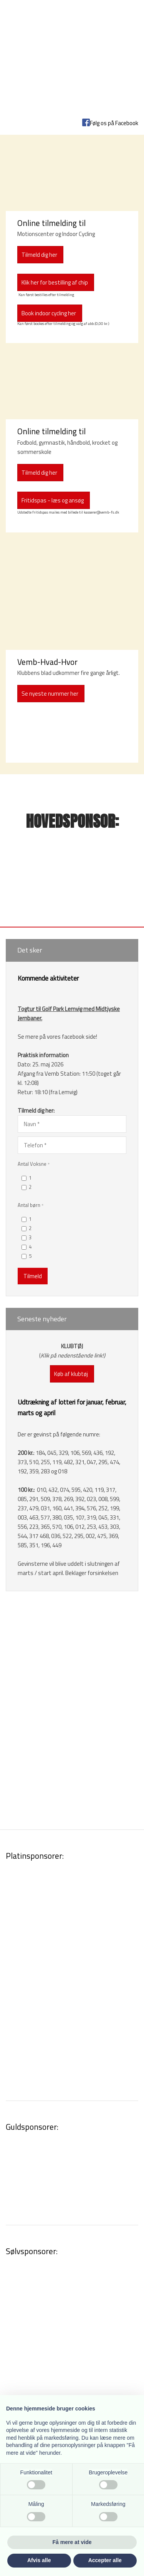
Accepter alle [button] (105, 2560)
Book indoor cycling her (49, 313)
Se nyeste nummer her (50, 693)
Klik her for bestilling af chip (55, 282)
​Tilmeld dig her (39, 254)
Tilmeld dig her (39, 472)
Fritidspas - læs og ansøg (53, 500)
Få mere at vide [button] (72, 2542)
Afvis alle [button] (39, 2560)
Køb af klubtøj (71, 1373)
